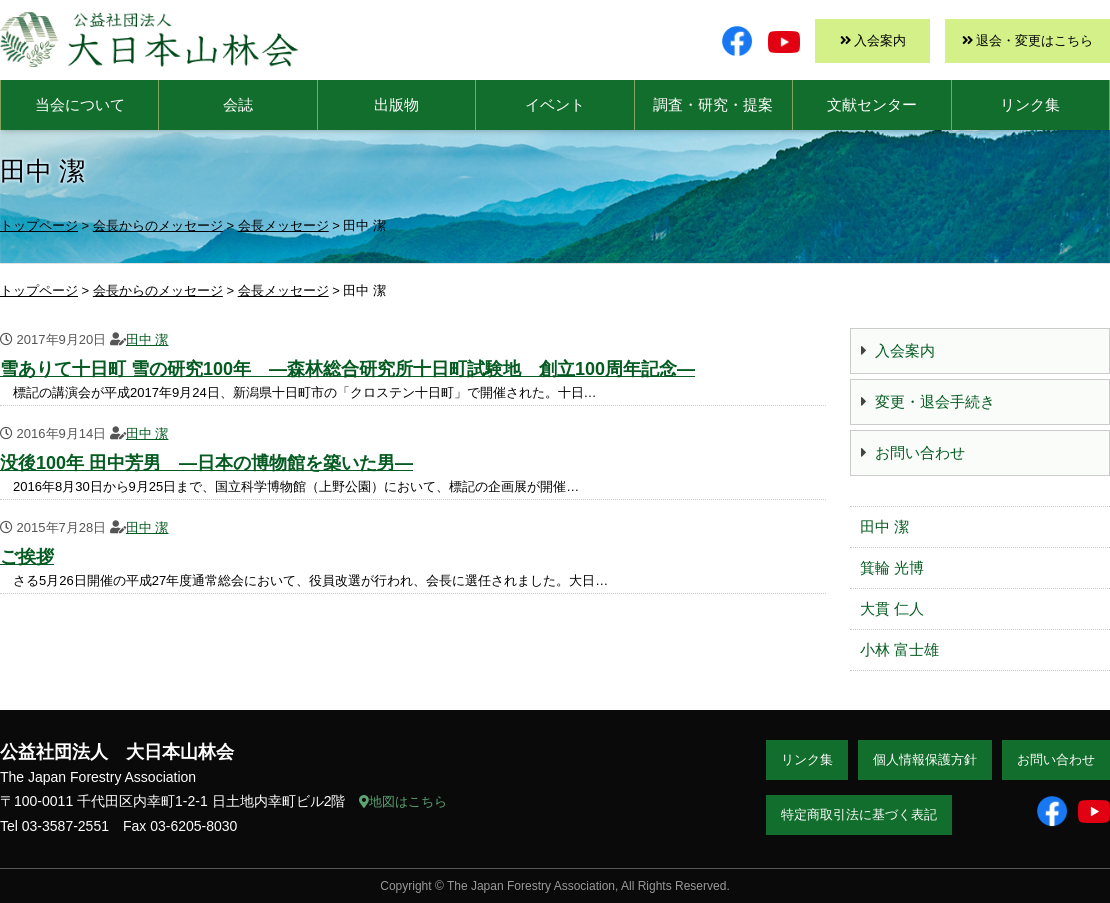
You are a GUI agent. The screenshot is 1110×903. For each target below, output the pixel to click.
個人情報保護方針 (925, 759)
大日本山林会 (149, 39)
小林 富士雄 (899, 649)
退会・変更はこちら (1034, 40)
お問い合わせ (920, 452)
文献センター (872, 104)
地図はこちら (403, 801)
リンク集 (1030, 104)
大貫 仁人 (892, 608)
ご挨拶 (27, 557)
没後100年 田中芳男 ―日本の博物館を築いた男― (206, 463)
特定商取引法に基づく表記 (859, 814)
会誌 (238, 104)
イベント (555, 104)
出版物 (396, 104)
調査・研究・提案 (713, 104)
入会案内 (880, 40)
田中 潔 (147, 339)
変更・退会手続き (935, 401)
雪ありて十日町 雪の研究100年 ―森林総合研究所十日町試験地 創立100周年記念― (347, 369)
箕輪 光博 (892, 567)
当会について (80, 104)
